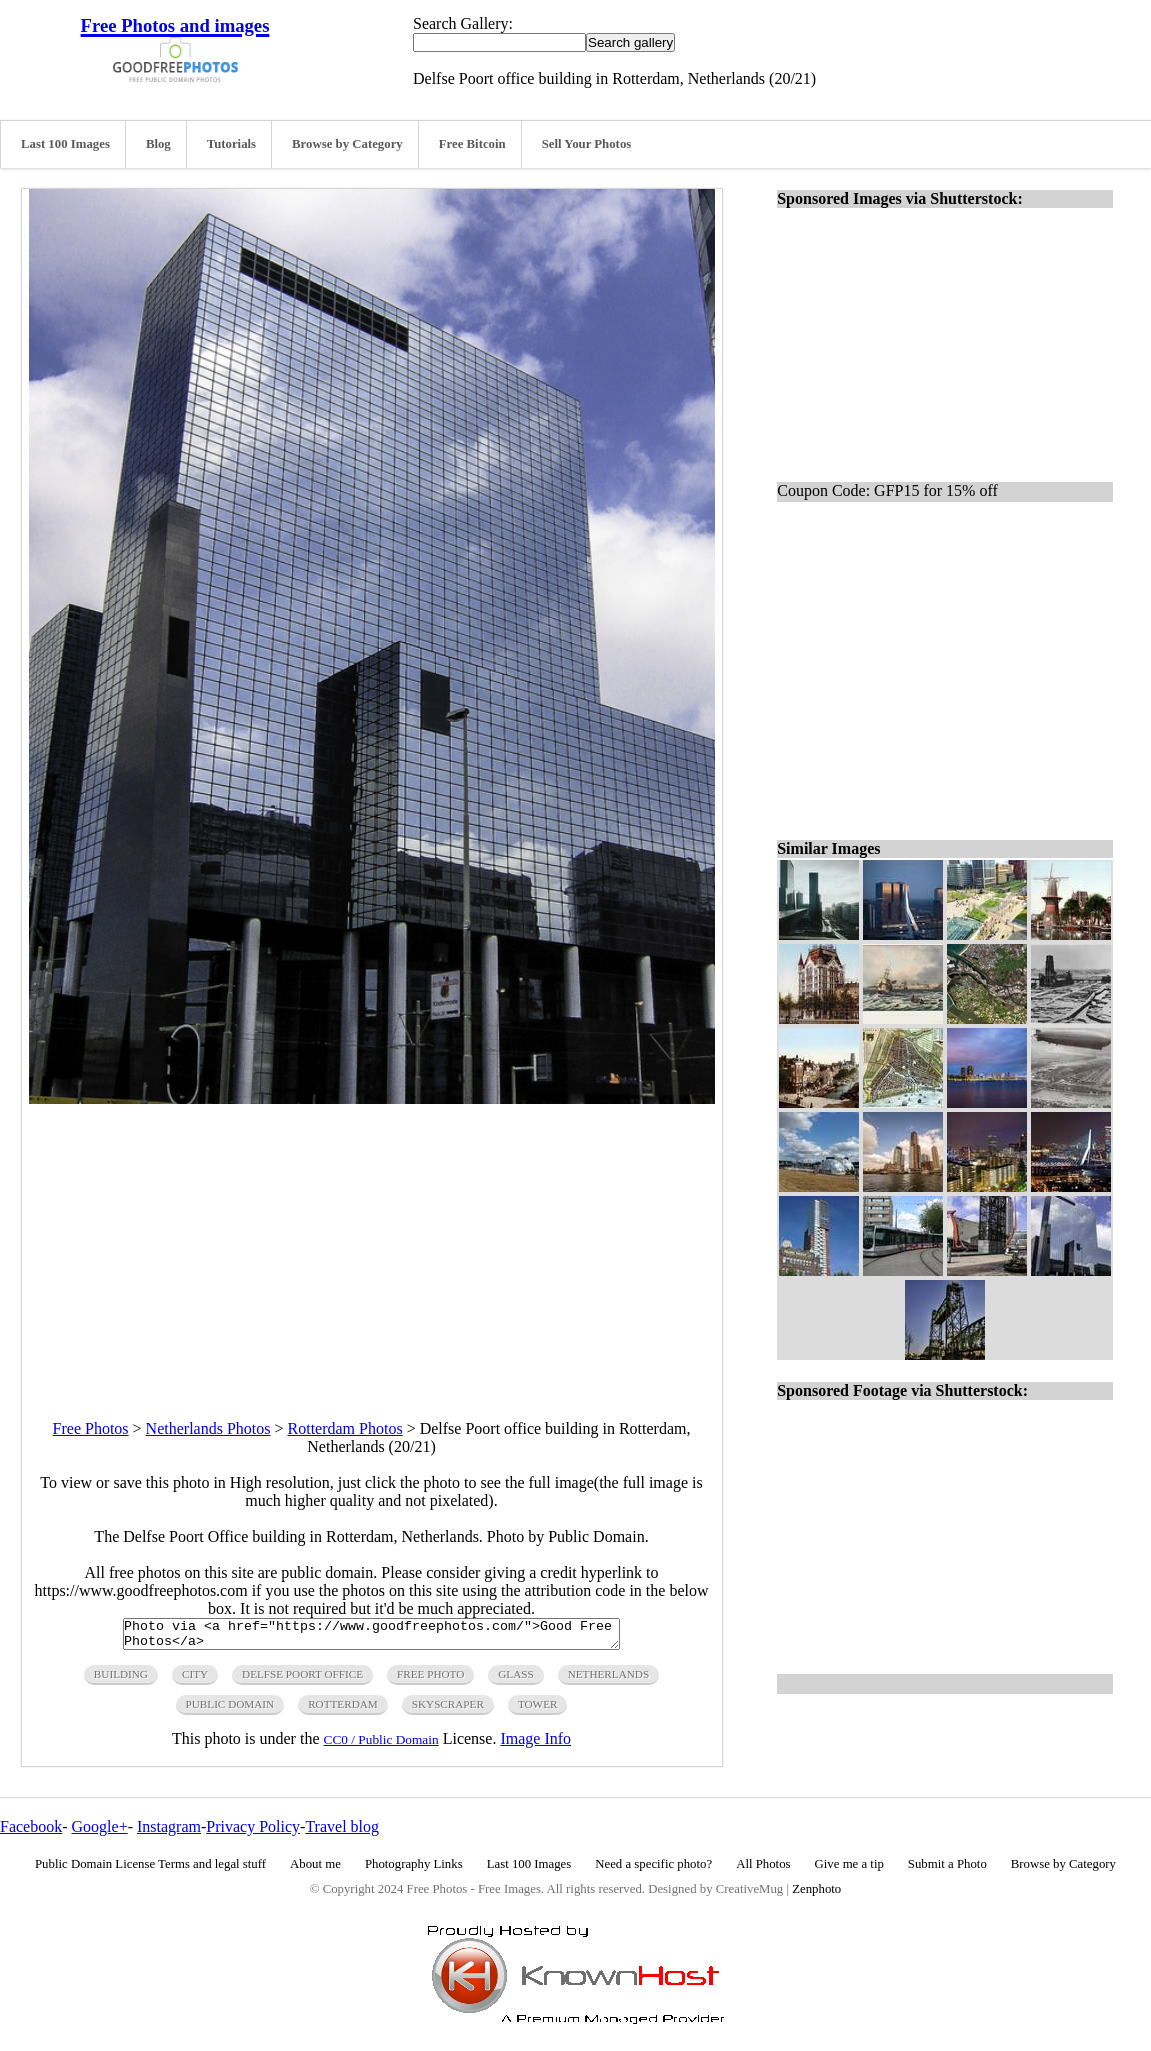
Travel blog (342, 1832)
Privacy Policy (253, 1832)
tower (538, 1710)
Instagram (169, 1832)
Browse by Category (347, 144)
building (121, 1680)
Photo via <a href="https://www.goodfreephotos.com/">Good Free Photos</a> (371, 1637)
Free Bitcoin (472, 144)
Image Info (535, 1744)
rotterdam (343, 1710)
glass (515, 1680)
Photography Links (414, 1870)
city (195, 1680)
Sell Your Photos (587, 144)
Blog (158, 144)
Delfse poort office (302, 1680)
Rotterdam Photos (345, 1428)
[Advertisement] (372, 1244)
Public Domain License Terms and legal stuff (150, 1870)
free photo (430, 1680)
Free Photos (91, 1428)
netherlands (608, 1680)
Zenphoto (816, 1895)
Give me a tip (849, 1870)
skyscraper (448, 1710)
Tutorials (231, 144)
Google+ (100, 1832)
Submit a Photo (947, 1870)
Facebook (31, 1832)
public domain (230, 1710)
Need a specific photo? (653, 1870)
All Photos (763, 1870)
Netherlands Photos (208, 1428)
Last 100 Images (65, 144)
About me (315, 1870)
